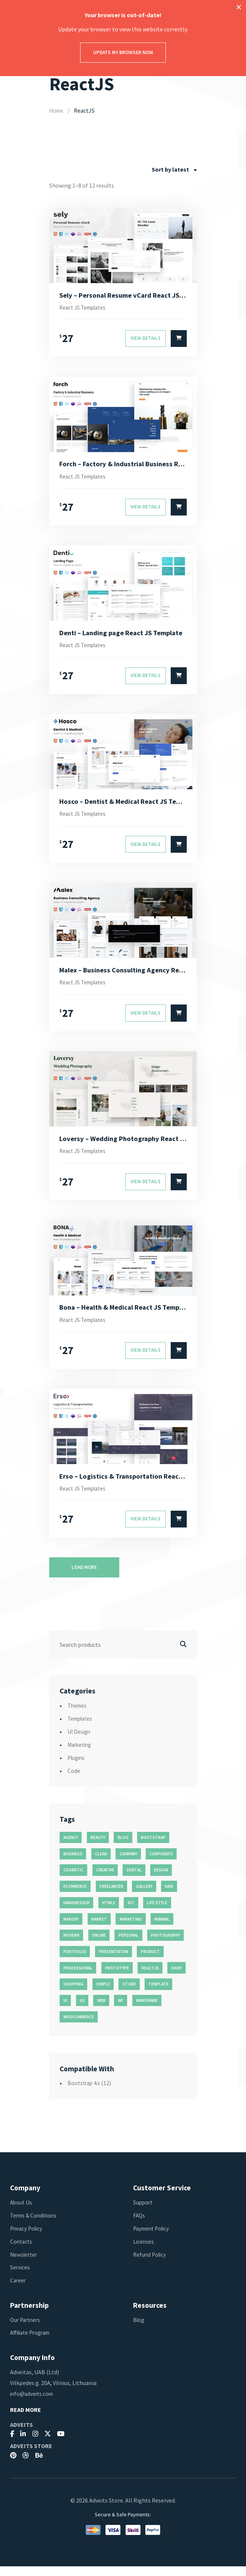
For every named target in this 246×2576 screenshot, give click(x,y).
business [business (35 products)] (72, 1863)
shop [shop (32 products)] (176, 1977)
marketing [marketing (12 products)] (131, 1928)
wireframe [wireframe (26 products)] (147, 2010)
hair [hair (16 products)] (169, 1896)
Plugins (77, 1767)
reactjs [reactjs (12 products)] (150, 1977)
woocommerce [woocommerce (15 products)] (78, 2026)
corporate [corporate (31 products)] (161, 1863)
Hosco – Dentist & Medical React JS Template (123, 805)
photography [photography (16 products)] (165, 1944)
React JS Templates (84, 308)
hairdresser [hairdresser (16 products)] (76, 1912)
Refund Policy (150, 2264)
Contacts (22, 2251)
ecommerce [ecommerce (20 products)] (75, 1896)
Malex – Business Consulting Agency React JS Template (123, 975)
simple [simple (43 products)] (103, 1993)
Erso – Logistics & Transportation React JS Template (123, 1484)
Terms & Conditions (35, 2225)
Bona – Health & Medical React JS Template (123, 1314)
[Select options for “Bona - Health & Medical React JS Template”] (179, 1359)
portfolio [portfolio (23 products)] (74, 1961)
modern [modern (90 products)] (71, 1944)
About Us (21, 2212)
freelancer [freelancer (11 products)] (111, 1896)
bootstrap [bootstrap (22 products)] (153, 1847)
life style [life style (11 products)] (157, 1912)
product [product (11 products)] (150, 1961)
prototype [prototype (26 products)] (117, 1977)
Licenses (144, 2251)
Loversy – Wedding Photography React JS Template (123, 1144)
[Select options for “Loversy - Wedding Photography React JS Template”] (179, 1189)
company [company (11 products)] (128, 1863)
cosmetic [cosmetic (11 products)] (73, 1879)
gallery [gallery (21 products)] (144, 1896)
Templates (81, 1728)
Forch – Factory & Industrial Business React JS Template (123, 465)
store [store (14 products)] (129, 1993)
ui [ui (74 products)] (65, 2010)
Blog (139, 2329)
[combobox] (174, 169)
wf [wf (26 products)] (120, 2010)
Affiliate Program (32, 2342)
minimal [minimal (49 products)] (162, 1928)
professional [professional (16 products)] (77, 1977)
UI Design (79, 1741)
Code (73, 1780)
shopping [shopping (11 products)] (73, 1993)
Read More (25, 2419)
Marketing (80, 1754)
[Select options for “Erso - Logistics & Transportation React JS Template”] (179, 1528)
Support (143, 2212)
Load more (84, 1577)
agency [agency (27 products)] (70, 1847)
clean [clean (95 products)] (101, 1863)
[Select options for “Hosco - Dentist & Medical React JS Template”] (179, 849)
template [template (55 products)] (158, 1993)
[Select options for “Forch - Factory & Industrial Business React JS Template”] (179, 509)
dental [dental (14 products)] (134, 1879)
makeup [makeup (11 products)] (71, 1928)
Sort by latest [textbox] (170, 169)
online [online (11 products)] (99, 1944)
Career (18, 2290)
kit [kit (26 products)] (131, 1912)
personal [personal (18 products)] (129, 1944)
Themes (77, 1715)
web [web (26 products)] (101, 2010)
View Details (145, 339)
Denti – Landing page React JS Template (123, 635)
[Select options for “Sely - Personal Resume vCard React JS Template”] (179, 339)
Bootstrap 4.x (84, 2092)
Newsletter (24, 2264)
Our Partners (26, 2329)
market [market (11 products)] (99, 1928)
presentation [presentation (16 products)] (113, 1961)
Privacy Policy (27, 2238)
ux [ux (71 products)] (82, 2010)
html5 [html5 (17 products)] (108, 1912)
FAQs (139, 2225)
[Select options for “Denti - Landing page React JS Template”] (179, 679)
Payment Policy (153, 2238)
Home (57, 110)
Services (20, 2277)
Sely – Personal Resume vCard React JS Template (123, 295)
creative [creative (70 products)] (105, 1879)
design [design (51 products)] (161, 1879)
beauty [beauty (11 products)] (98, 1847)
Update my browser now (123, 52)
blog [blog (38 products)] (123, 1847)
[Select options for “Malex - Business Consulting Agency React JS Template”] (179, 1019)
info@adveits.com (33, 2403)
